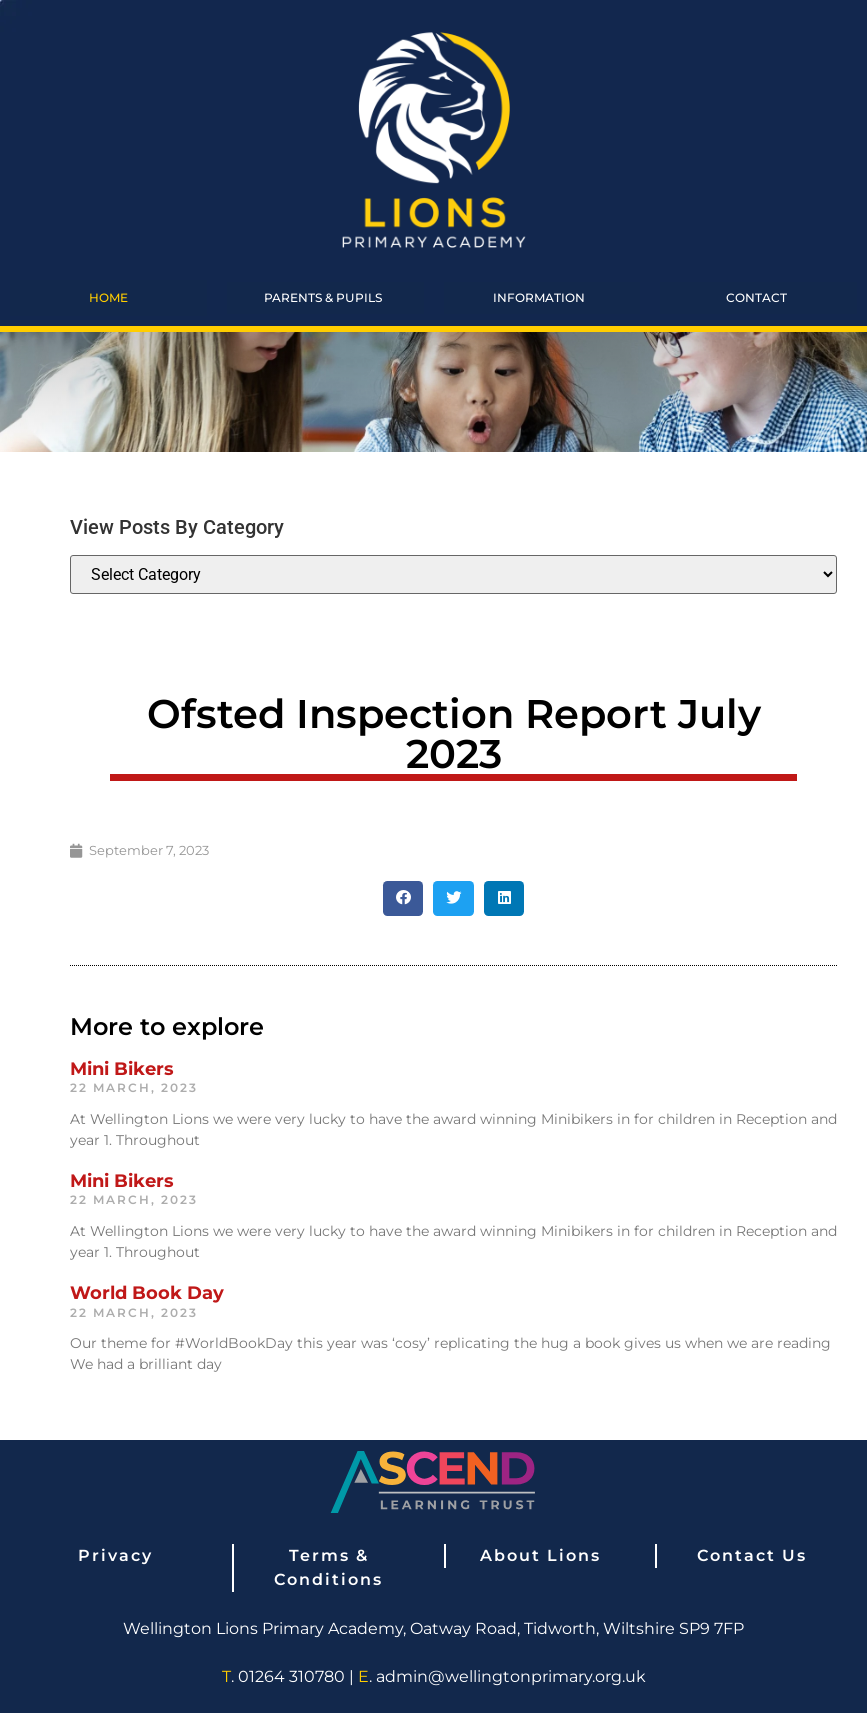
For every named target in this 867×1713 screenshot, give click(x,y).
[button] (403, 898)
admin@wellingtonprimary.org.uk (511, 1676)
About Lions (540, 1555)
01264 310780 (291, 1676)
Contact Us (752, 1555)
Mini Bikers (122, 1069)
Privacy (115, 1555)
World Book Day (147, 1293)
